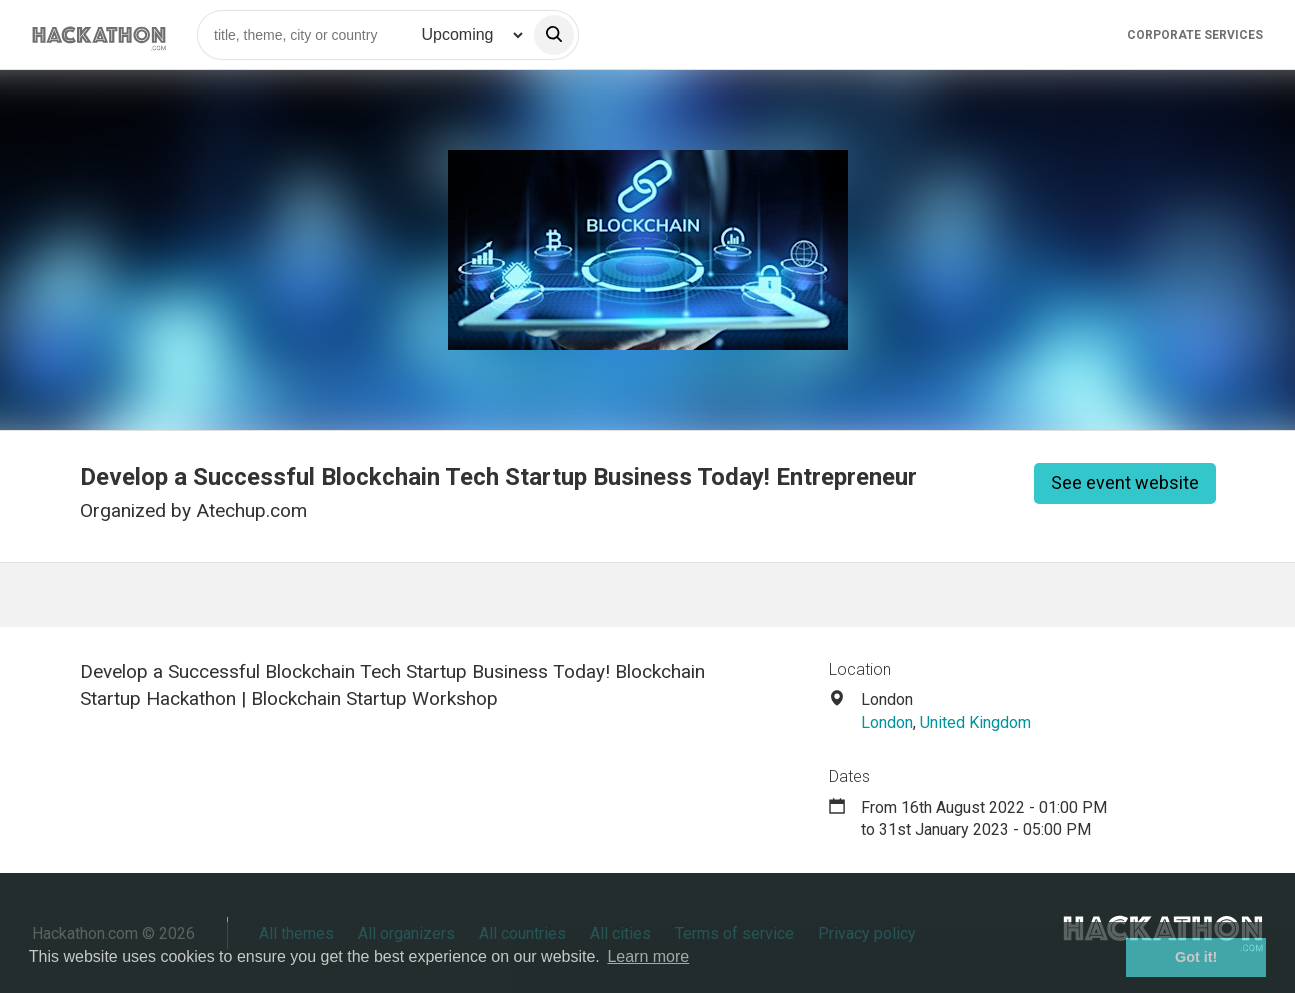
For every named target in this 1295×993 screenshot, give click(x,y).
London (887, 722)
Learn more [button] (648, 956)
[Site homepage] (99, 34)
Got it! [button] (1196, 957)
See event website (1125, 482)
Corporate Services (1195, 35)
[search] (554, 35)
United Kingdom (975, 722)
